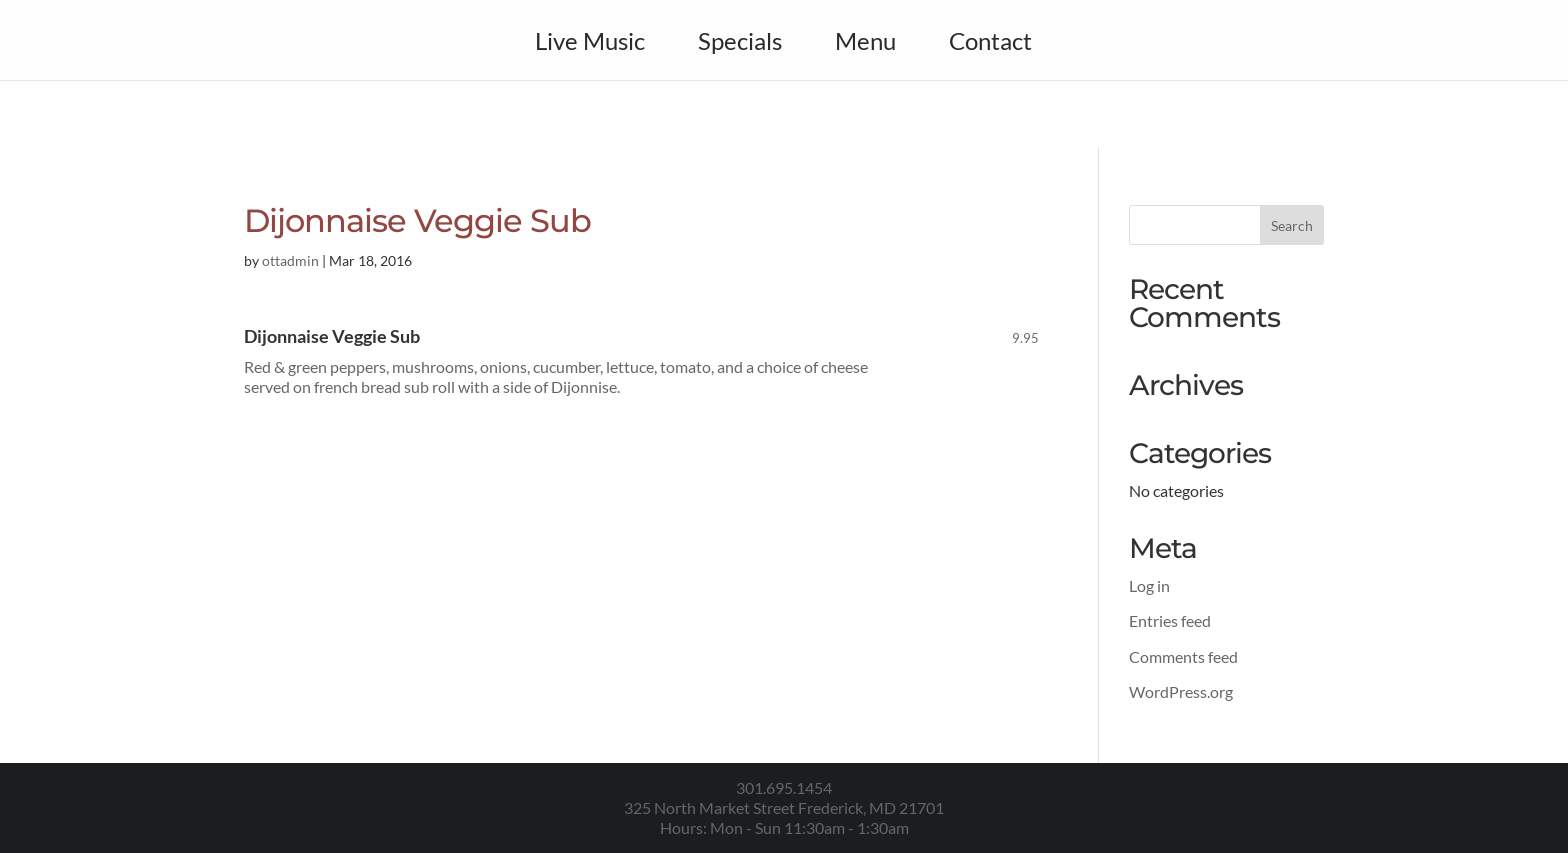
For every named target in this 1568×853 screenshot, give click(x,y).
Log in (1149, 585)
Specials (740, 44)
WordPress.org (1181, 691)
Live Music (590, 44)
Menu (865, 44)
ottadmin (290, 260)
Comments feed (1183, 656)
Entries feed (1170, 620)
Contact (990, 44)
